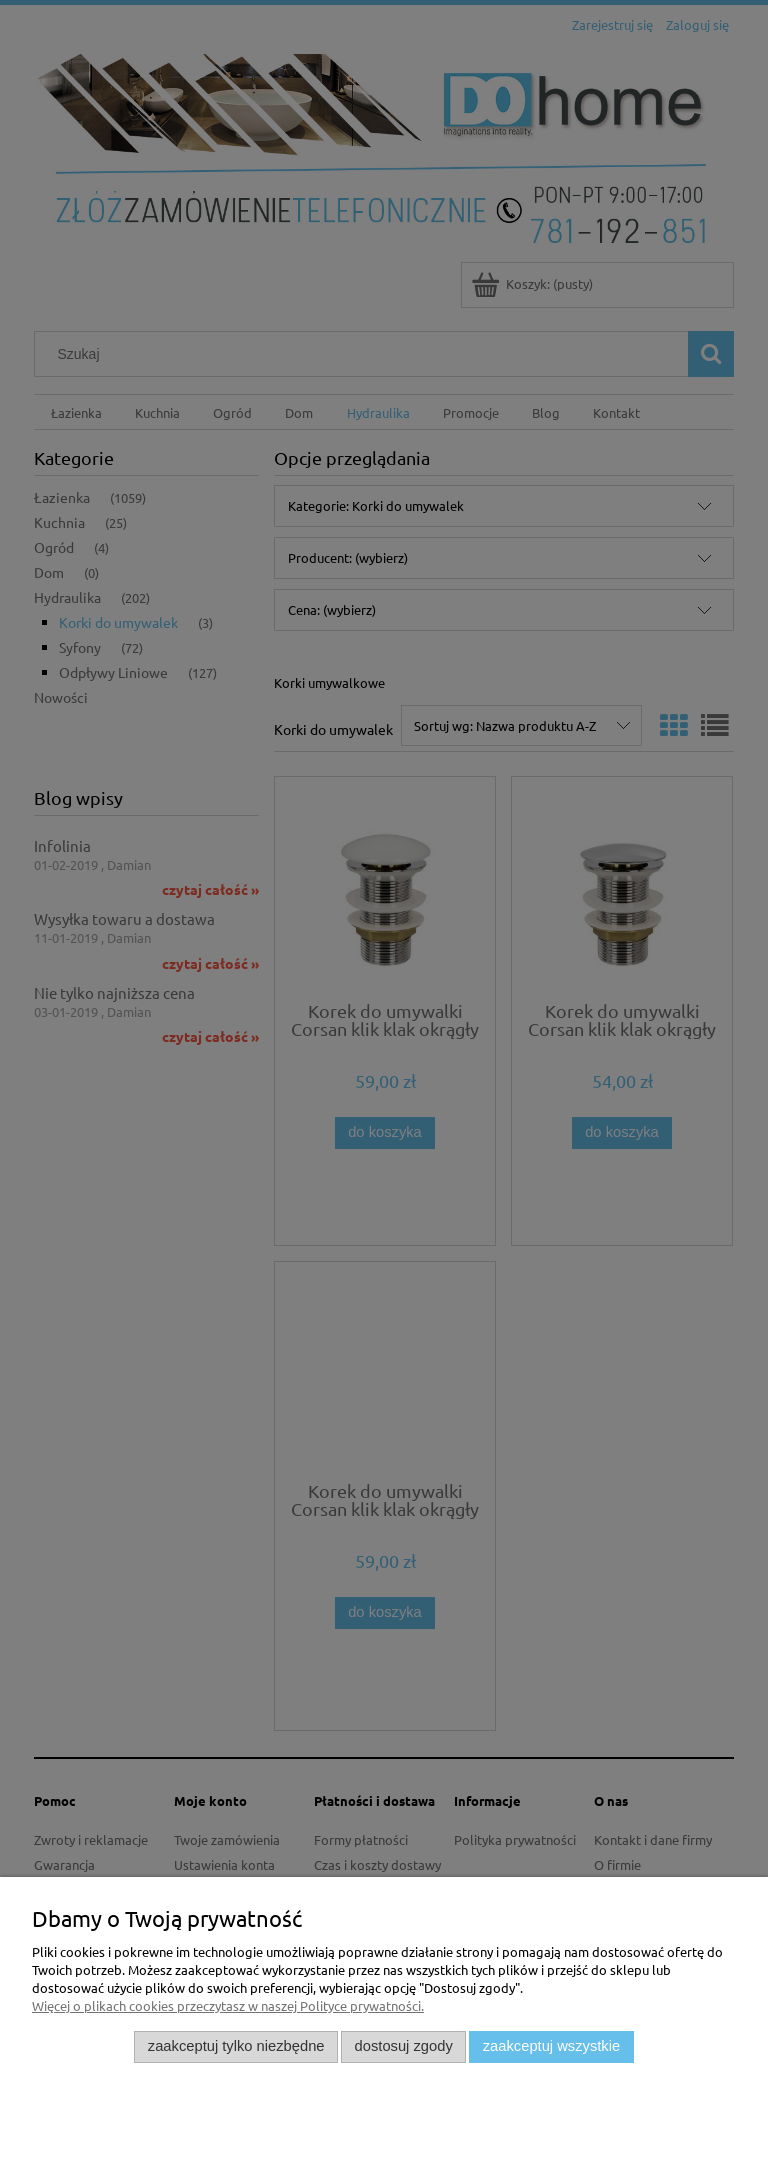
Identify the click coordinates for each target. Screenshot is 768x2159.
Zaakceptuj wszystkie (551, 2046)
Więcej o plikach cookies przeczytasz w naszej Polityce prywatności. (228, 2005)
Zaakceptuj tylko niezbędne (236, 2046)
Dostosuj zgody (404, 2046)
